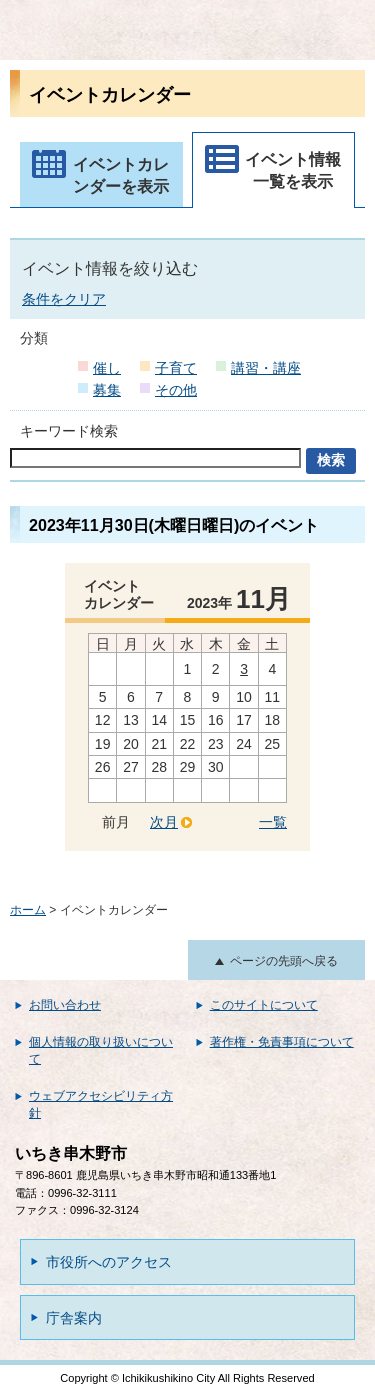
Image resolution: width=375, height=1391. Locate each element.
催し (107, 368)
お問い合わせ (65, 1005)
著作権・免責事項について (282, 1042)
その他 (176, 390)
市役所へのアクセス (109, 1262)
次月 (164, 822)
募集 (107, 390)
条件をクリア (64, 299)
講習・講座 (266, 368)
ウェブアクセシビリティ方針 (101, 1104)
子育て (176, 368)
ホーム (28, 910)
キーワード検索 (69, 431)
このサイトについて (264, 1005)
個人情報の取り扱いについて (101, 1050)
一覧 (273, 822)
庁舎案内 (74, 1318)
